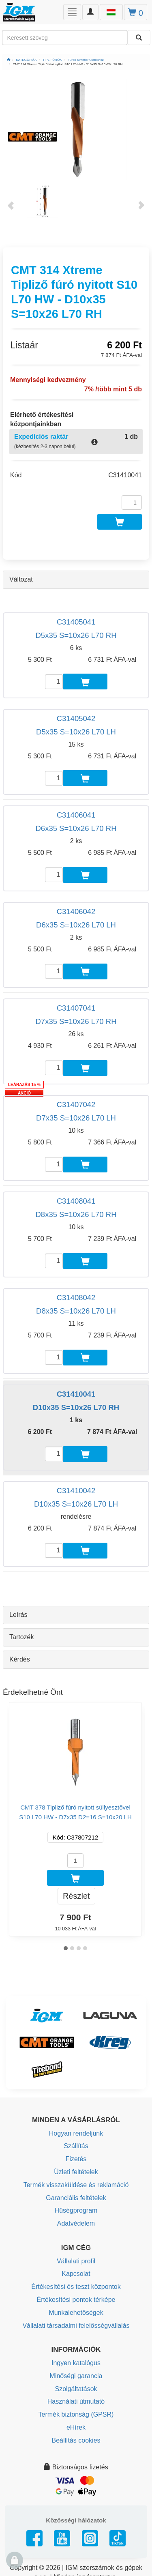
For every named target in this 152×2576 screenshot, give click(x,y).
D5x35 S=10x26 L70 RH (75, 635)
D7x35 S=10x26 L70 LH (76, 1118)
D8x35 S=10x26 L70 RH (75, 1214)
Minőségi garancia (76, 2375)
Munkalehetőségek (76, 2312)
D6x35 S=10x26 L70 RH (75, 828)
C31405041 (76, 622)
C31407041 (76, 1008)
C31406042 (76, 911)
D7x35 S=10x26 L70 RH (75, 1021)
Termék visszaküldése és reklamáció (76, 2184)
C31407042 (76, 1104)
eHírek (76, 2427)
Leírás (18, 1614)
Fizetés (76, 2158)
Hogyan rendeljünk (76, 2133)
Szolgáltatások (76, 2388)
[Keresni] (138, 37)
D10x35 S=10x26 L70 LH (76, 1504)
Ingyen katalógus (76, 2362)
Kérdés (19, 1659)
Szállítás (76, 2145)
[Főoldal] (8, 60)
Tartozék (21, 1637)
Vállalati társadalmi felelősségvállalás (75, 2325)
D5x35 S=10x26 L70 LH (76, 732)
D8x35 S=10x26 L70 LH (76, 1311)
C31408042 (76, 1297)
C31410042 (76, 1490)
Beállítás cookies (75, 2440)
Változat (21, 579)
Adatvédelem (76, 2223)
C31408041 (76, 1201)
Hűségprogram (76, 2210)
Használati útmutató (76, 2401)
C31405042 (76, 718)
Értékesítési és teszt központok (76, 2286)
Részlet (76, 1895)
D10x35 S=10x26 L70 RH (76, 1407)
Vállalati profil (76, 2261)
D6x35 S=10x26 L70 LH (76, 925)
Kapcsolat (76, 2273)
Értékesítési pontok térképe (76, 2299)
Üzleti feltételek (76, 2171)
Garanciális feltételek (76, 2197)
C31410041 (76, 1394)
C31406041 (76, 815)
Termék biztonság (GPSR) (76, 2414)
